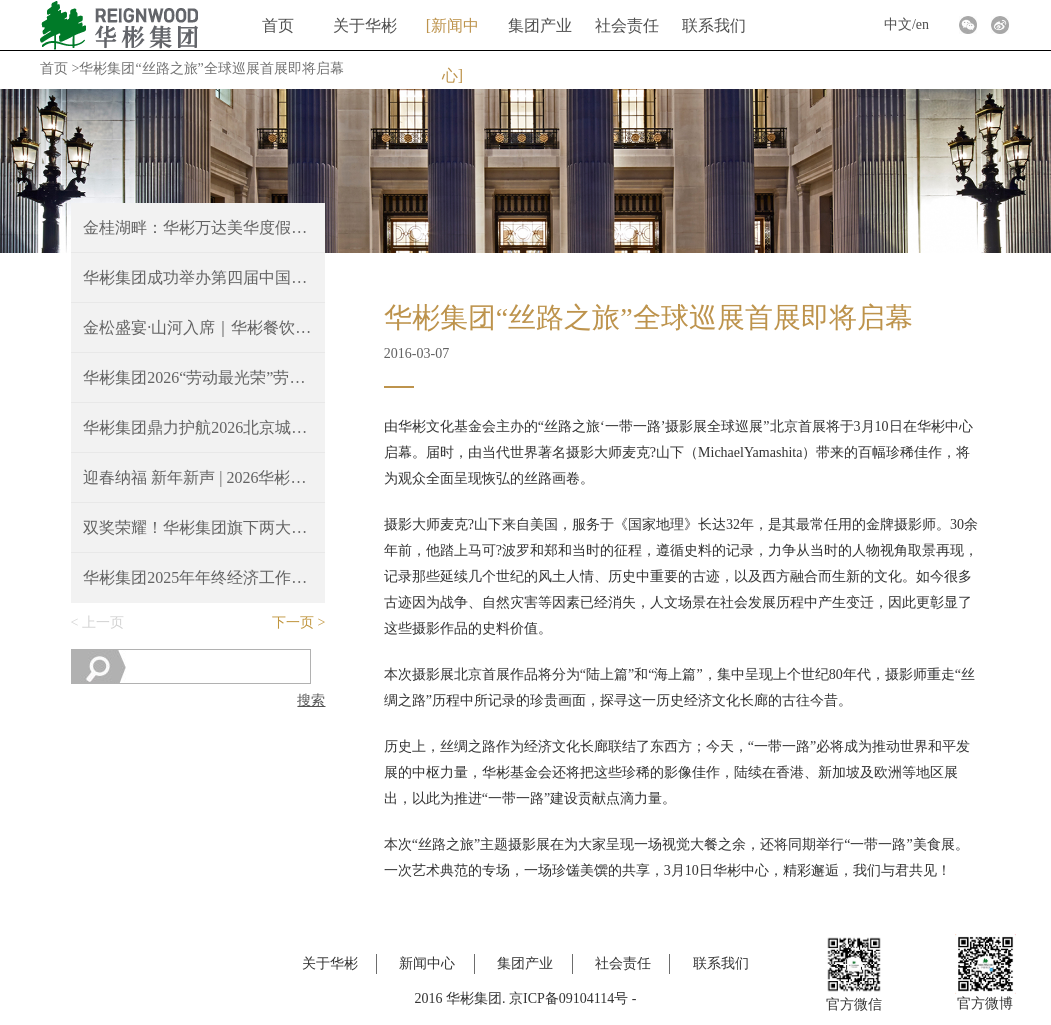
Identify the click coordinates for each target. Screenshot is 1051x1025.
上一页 (103, 622)
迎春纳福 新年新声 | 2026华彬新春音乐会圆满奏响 (197, 477)
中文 (898, 24)
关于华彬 (365, 25)
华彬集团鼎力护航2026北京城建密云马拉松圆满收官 (197, 427)
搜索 (311, 700)
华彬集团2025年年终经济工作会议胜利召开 (197, 577)
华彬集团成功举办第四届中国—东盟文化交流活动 (197, 277)
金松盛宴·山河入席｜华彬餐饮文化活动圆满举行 (197, 327)
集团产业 (540, 25)
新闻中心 (455, 34)
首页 (278, 25)
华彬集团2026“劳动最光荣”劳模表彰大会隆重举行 (197, 377)
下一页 (293, 622)
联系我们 (714, 25)
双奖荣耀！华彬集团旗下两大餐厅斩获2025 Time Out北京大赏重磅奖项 (197, 527)
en (922, 24)
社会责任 (627, 25)
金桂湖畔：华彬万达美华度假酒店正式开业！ (197, 227)
